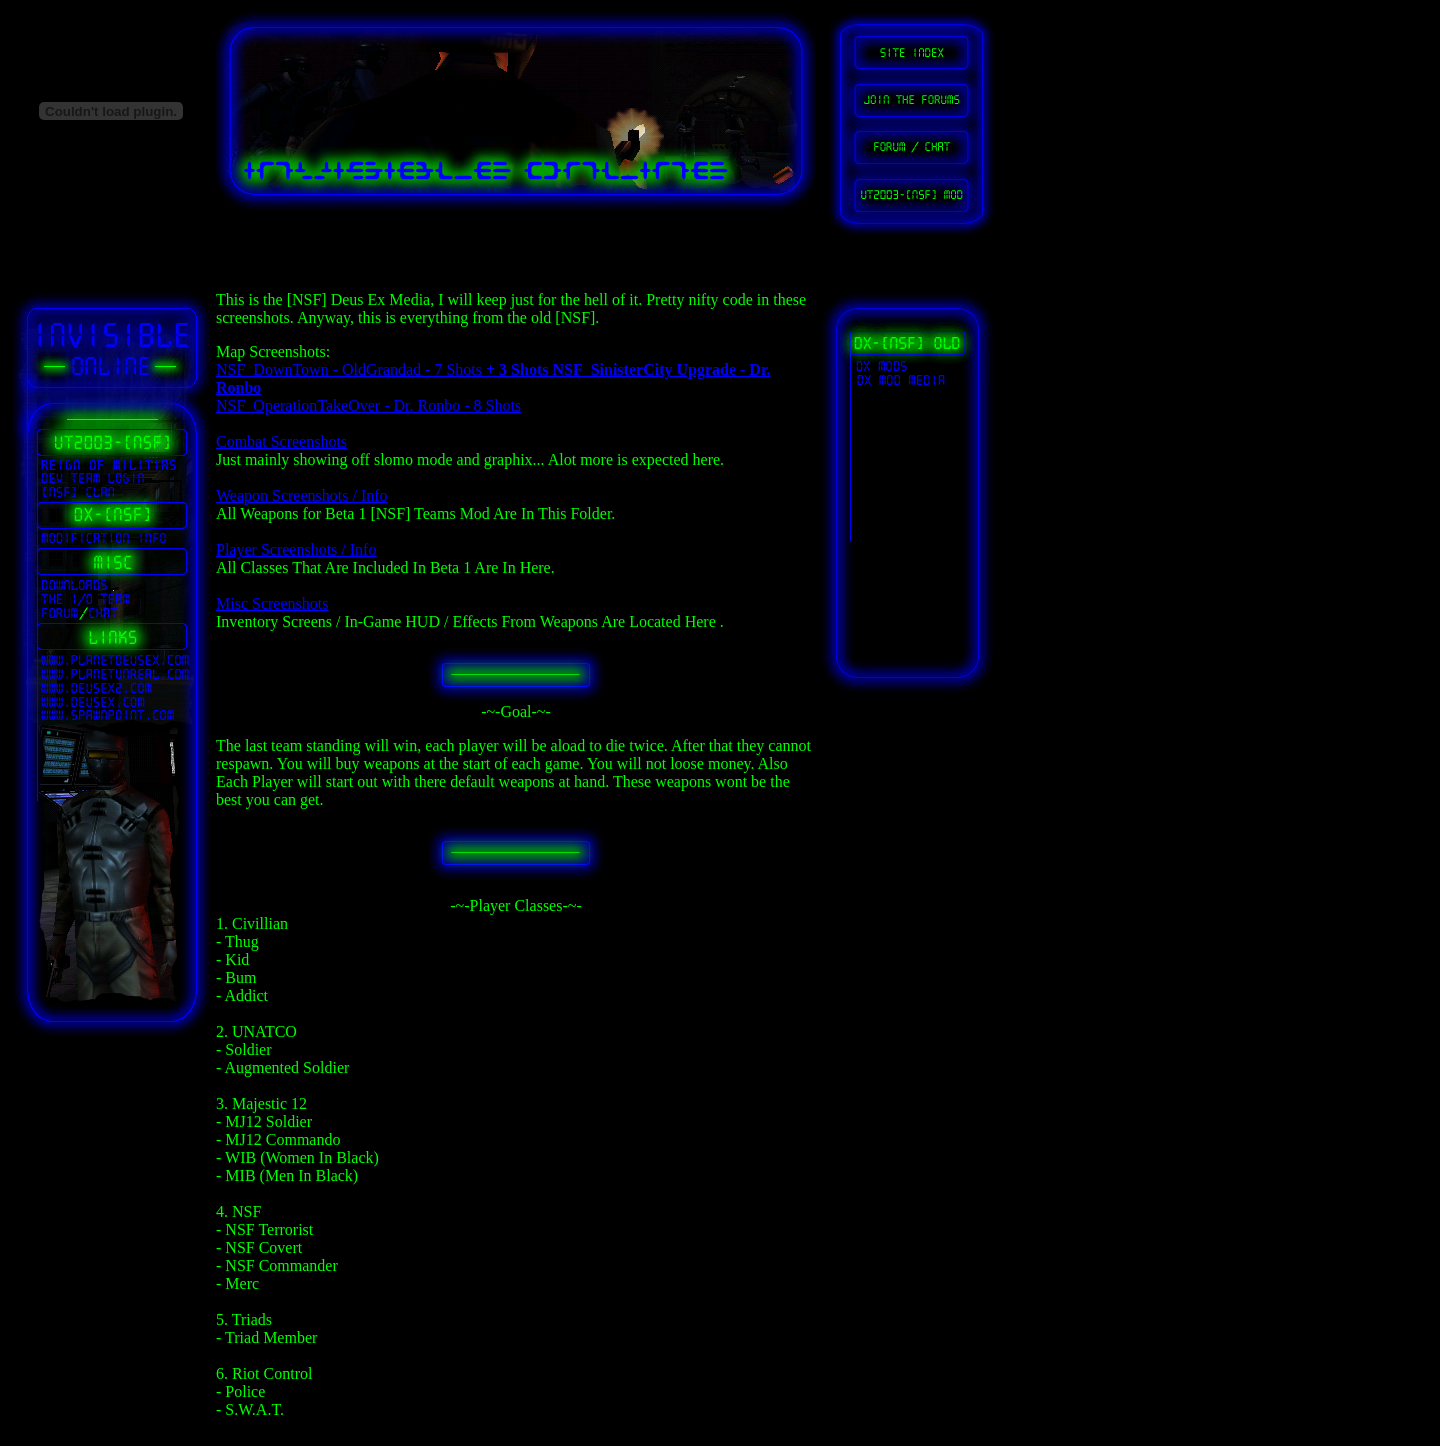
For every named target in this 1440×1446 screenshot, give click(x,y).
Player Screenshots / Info (296, 549)
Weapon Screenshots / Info (302, 495)
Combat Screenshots (281, 441)
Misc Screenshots (272, 603)
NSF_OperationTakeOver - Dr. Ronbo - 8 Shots (368, 405)
